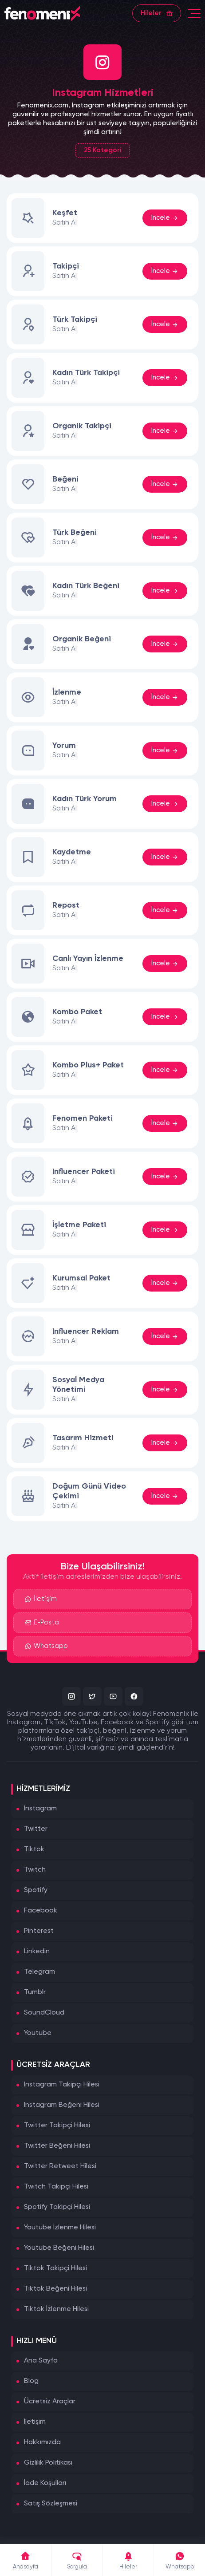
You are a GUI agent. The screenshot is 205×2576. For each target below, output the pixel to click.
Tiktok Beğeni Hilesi (55, 2288)
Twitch (35, 1869)
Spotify (35, 1890)
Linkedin (37, 1951)
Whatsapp (46, 1646)
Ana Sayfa (41, 2360)
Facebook (40, 1910)
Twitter (35, 1829)
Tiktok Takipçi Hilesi (55, 2268)
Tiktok (34, 1849)
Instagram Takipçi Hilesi (61, 2084)
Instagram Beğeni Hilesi (61, 2105)
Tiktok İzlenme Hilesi (56, 2309)
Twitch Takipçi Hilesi (56, 2186)
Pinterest (39, 1931)
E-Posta (42, 1623)
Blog (31, 2381)
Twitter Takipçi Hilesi (57, 2125)
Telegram (39, 1971)
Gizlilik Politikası (48, 2462)
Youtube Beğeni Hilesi (59, 2248)
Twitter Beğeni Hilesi (57, 2145)
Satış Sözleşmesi (50, 2503)
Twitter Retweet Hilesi (60, 2166)
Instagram (40, 1808)
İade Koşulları (45, 2483)
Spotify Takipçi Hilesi (57, 2207)
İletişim (41, 1599)
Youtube (37, 2033)
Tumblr (35, 1992)
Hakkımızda (42, 2442)
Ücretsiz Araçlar (49, 2401)
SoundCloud (44, 2012)
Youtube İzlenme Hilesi (60, 2227)
